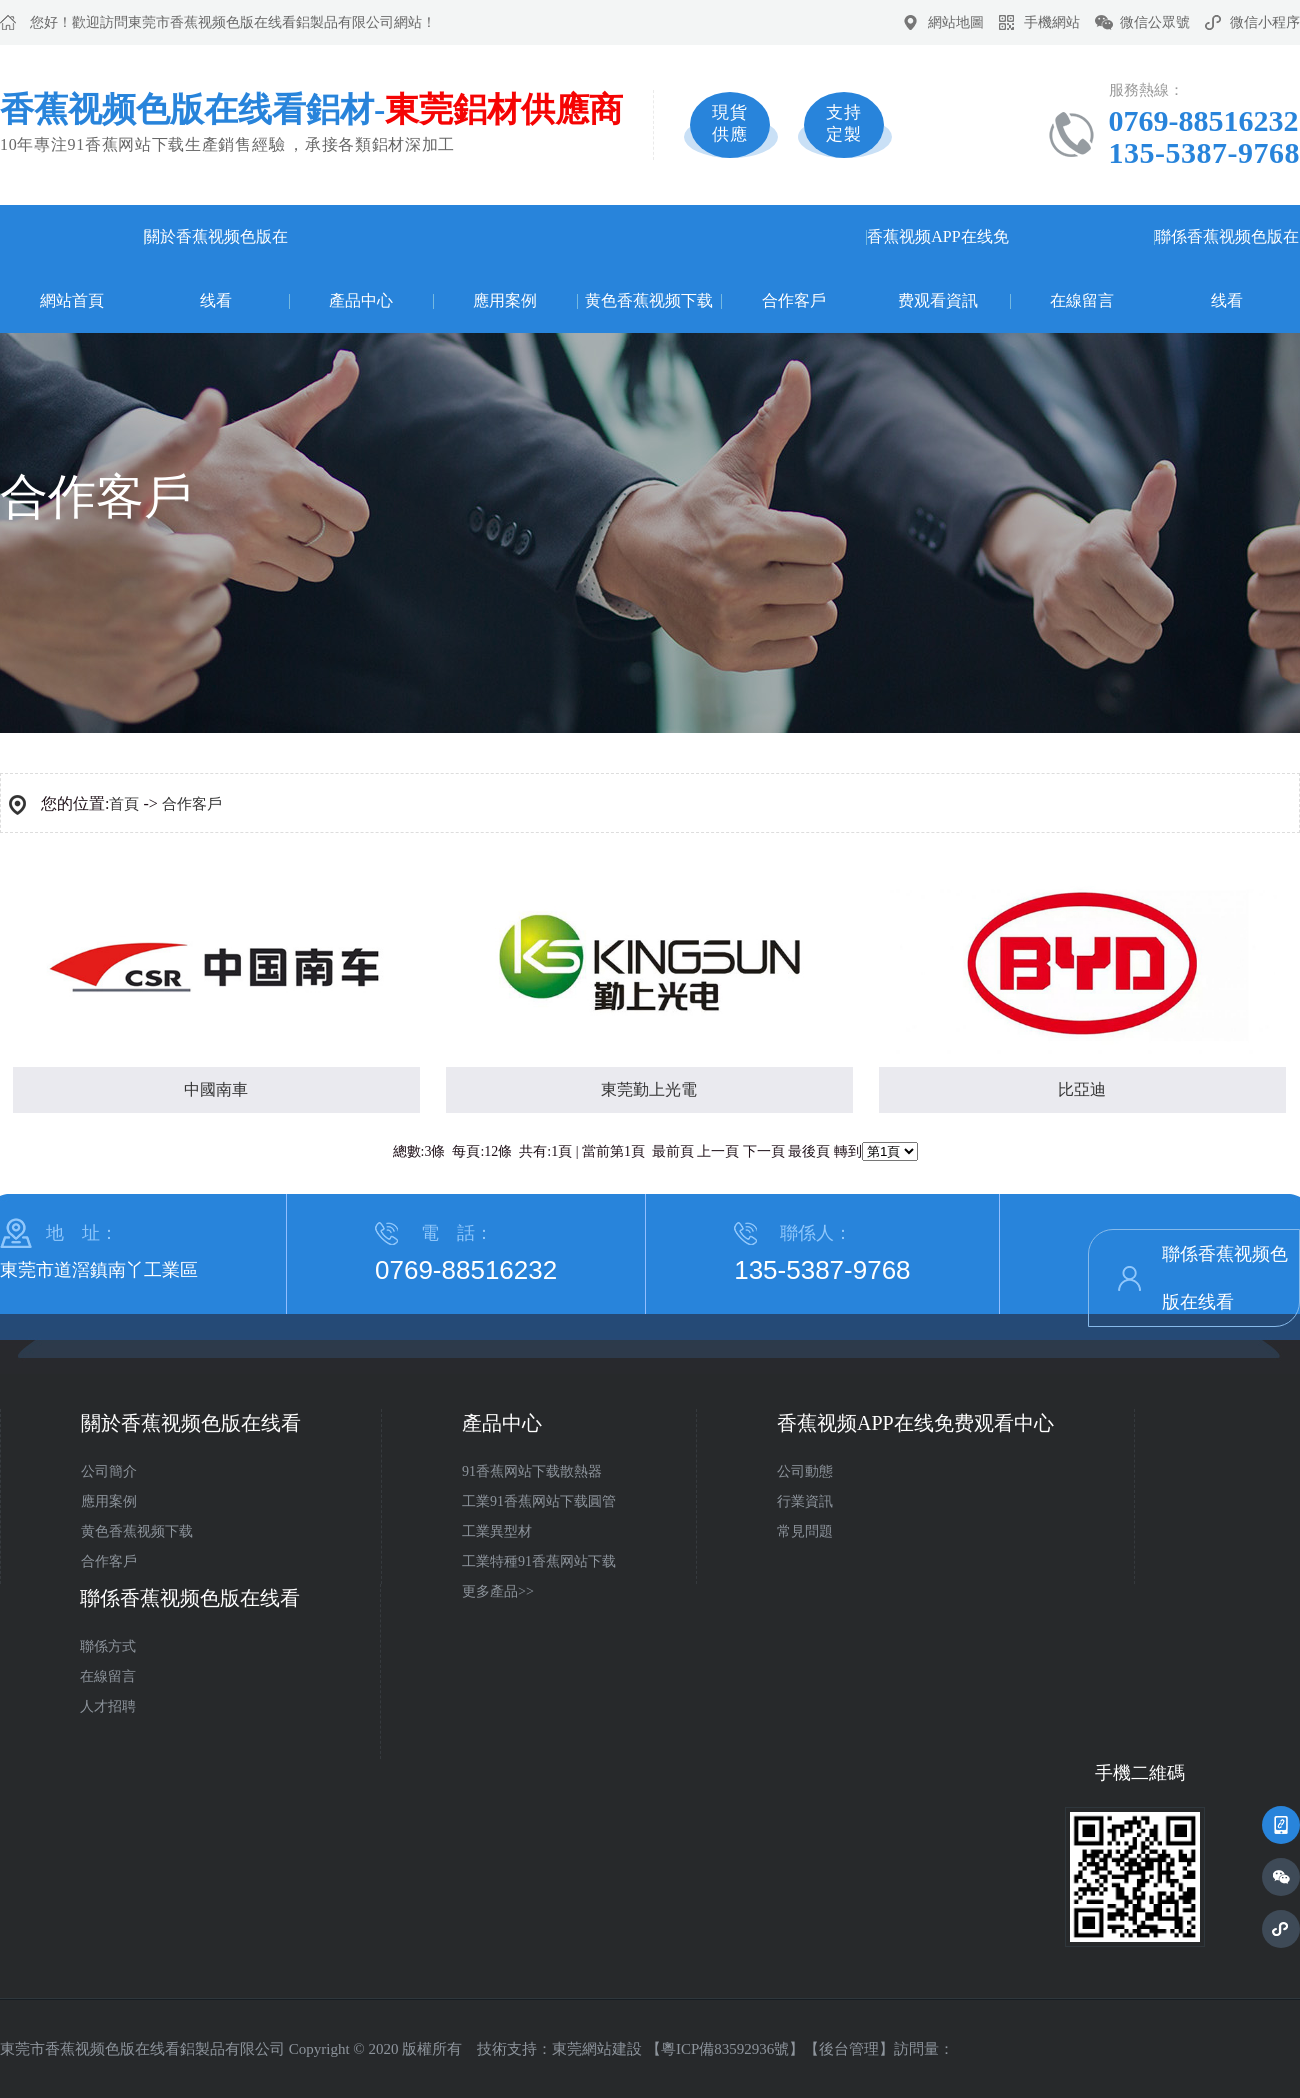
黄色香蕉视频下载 (649, 300)
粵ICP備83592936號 (725, 2049)
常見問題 (805, 1531)
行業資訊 (805, 1501)
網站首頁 (72, 300)
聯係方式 (108, 1646)
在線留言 (1082, 300)
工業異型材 (497, 1531)
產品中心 (361, 300)
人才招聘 (108, 1706)
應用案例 (505, 300)
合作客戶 (794, 300)
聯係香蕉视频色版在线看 (1227, 268)
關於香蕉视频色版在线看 (216, 268)
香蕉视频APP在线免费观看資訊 (937, 268)
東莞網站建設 (597, 2049)
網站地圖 (956, 22)
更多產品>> (498, 1591)
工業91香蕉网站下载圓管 (539, 1501)
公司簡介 (109, 1471)
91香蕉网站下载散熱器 (532, 1471)
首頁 (124, 804)
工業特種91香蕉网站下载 (539, 1561)
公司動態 (805, 1471)
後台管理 (849, 2049)
